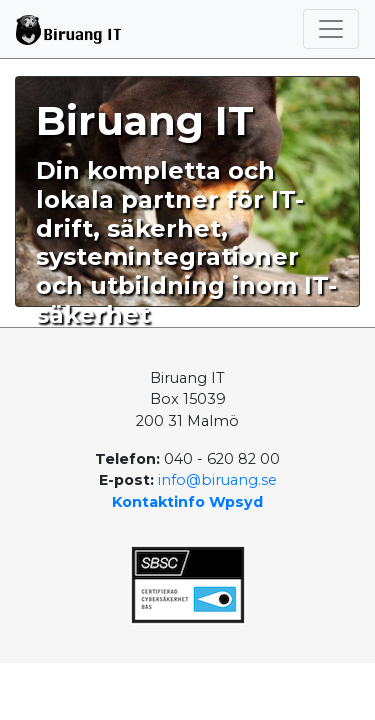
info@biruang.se (217, 480)
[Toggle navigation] (331, 29)
